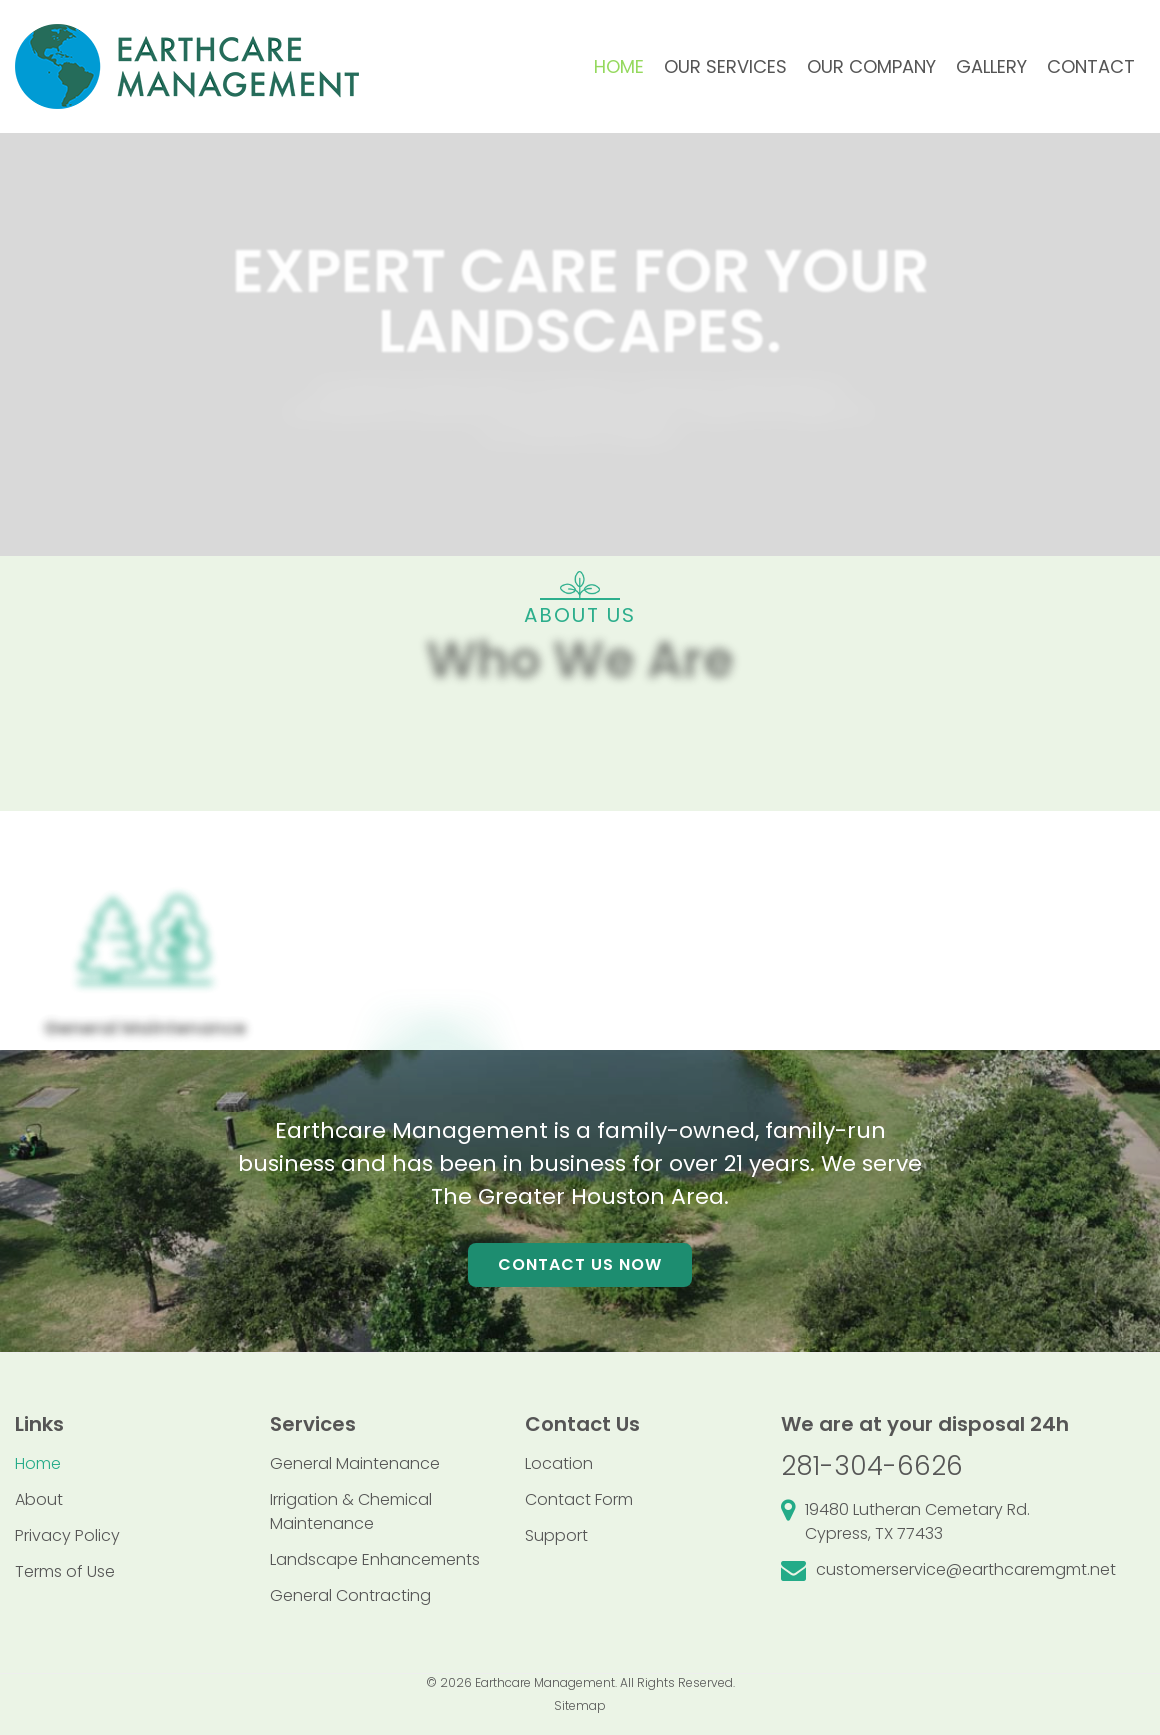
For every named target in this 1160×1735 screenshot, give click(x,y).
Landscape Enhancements (375, 1559)
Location (559, 1463)
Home (38, 1463)
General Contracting (350, 1595)
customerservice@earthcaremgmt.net (966, 1569)
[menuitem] (619, 67)
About (39, 1499)
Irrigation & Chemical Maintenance (351, 1511)
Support (556, 1535)
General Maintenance (355, 1463)
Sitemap (580, 1705)
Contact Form (579, 1499)
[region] (580, 742)
